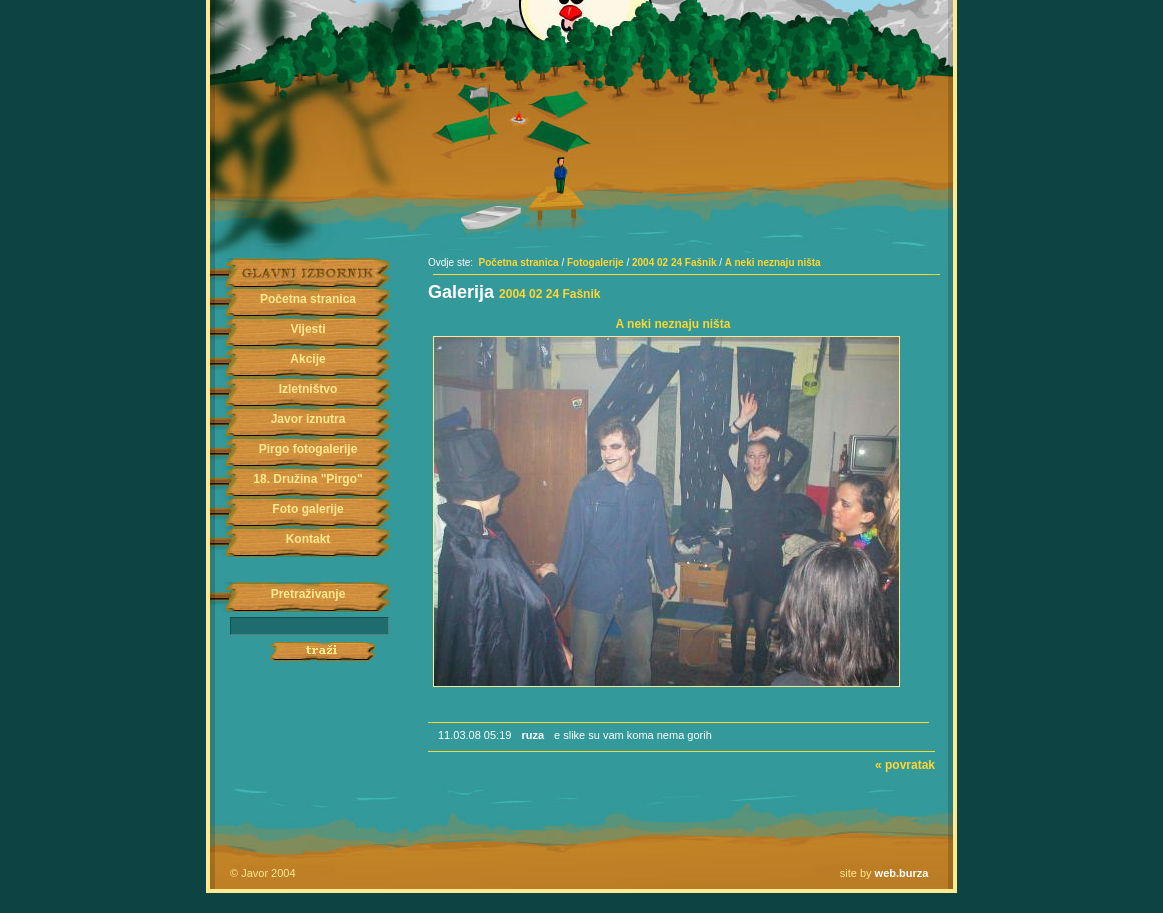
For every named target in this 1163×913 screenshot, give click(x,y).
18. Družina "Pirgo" (307, 479)
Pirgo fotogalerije (308, 449)
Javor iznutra (308, 419)
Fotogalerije (595, 262)
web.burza (902, 873)
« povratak (905, 765)
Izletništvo (308, 389)
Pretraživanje (308, 594)
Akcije (307, 359)
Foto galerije (307, 509)
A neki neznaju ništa (773, 262)
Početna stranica (308, 299)
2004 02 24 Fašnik (674, 262)
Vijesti (307, 329)
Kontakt (308, 539)
